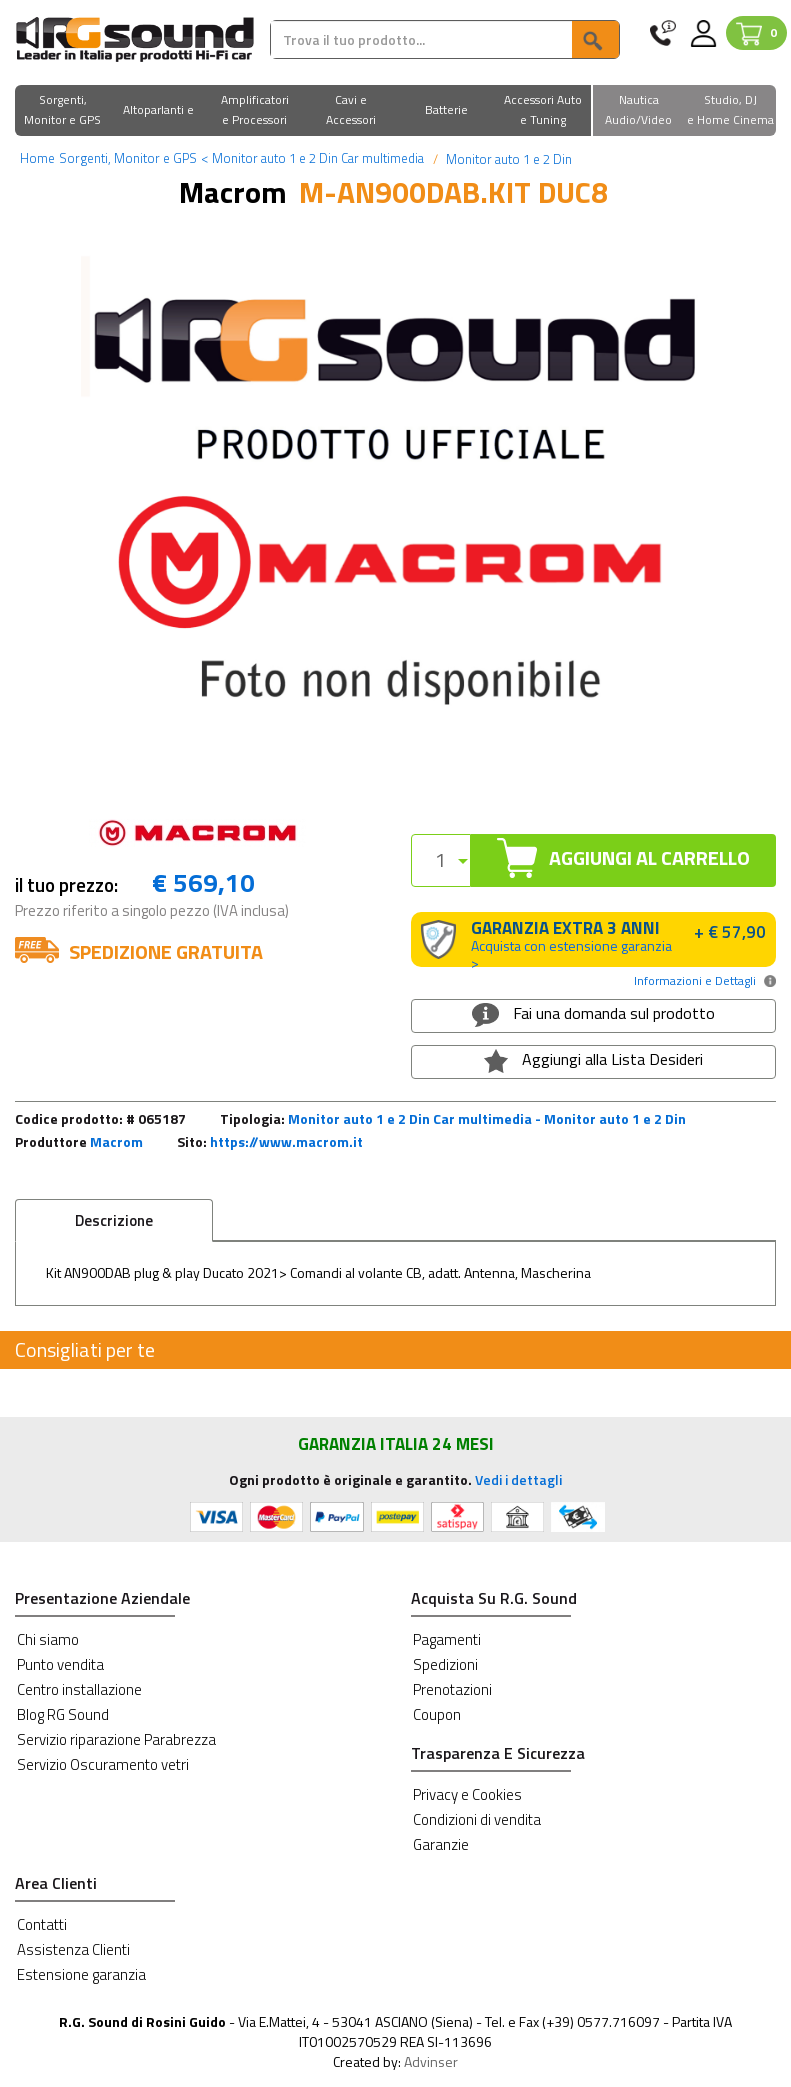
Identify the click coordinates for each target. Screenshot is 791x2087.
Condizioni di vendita (477, 1819)
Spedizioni (445, 1664)
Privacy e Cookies (467, 1794)
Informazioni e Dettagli (695, 980)
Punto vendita (60, 1664)
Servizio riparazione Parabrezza (116, 1739)
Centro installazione (79, 1689)
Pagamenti (447, 1639)
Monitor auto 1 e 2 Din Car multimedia (312, 158)
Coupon (437, 1714)
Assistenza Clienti (73, 1949)
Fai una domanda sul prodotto (593, 1014)
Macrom (116, 1141)
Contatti (42, 1924)
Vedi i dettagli (518, 1479)
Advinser (431, 2061)
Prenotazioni (452, 1689)
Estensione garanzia (81, 1974)
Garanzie (441, 1844)
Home (37, 158)
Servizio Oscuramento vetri (103, 1764)
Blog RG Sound (63, 1714)
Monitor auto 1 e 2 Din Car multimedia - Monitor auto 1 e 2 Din (487, 1118)
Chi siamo (48, 1639)
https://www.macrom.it (286, 1141)
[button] (63, 111)
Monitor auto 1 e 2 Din (507, 159)
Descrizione (114, 1220)
